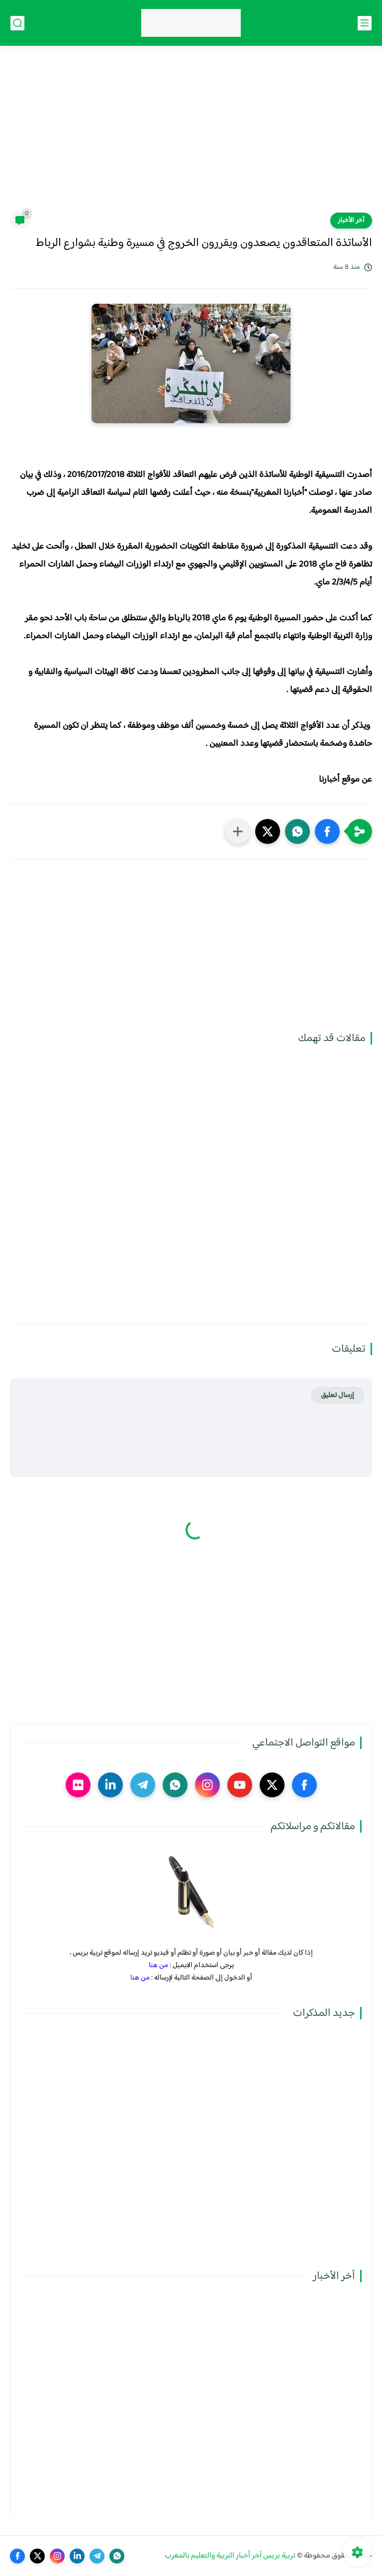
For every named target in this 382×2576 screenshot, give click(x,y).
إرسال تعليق (337, 1395)
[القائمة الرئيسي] (364, 23)
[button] (327, 831)
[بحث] (17, 23)
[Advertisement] (191, 135)
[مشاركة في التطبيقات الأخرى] (237, 831)
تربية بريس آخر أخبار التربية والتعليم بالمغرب (230, 2556)
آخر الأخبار (351, 221)
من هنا (158, 1965)
